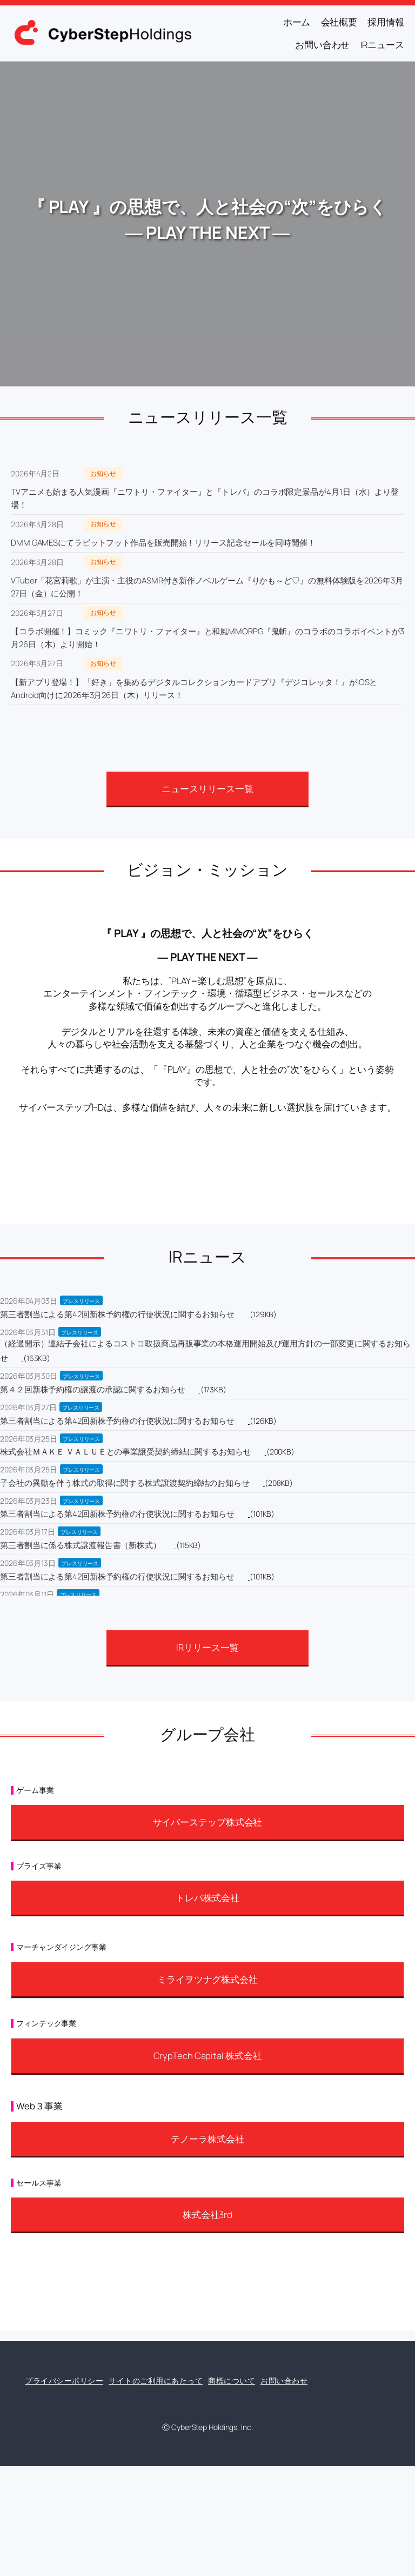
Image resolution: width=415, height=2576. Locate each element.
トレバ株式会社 (207, 1897)
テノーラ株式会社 (207, 2139)
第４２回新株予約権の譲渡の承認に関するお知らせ (92, 1389)
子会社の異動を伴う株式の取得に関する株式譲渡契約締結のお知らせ (125, 1483)
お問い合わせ (283, 2380)
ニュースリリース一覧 (207, 788)
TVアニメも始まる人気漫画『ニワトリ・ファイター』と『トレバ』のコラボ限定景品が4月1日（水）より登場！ (205, 498)
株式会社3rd (207, 2214)
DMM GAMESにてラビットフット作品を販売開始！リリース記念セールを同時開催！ (163, 542)
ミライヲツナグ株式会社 (207, 1979)
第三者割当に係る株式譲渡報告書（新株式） (80, 1545)
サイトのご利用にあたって (156, 2380)
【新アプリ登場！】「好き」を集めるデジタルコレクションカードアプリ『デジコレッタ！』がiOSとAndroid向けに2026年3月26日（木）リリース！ (194, 688)
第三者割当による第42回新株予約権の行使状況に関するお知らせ (117, 1314)
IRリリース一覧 (207, 1647)
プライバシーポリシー (64, 2380)
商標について (231, 2380)
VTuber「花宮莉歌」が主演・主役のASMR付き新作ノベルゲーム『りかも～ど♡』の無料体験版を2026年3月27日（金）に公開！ (207, 587)
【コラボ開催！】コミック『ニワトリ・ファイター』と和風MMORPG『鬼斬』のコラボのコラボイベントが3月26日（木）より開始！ (207, 638)
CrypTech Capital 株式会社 (207, 2055)
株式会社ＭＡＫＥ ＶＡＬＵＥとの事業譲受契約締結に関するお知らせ (125, 1451)
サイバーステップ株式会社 (208, 1822)
